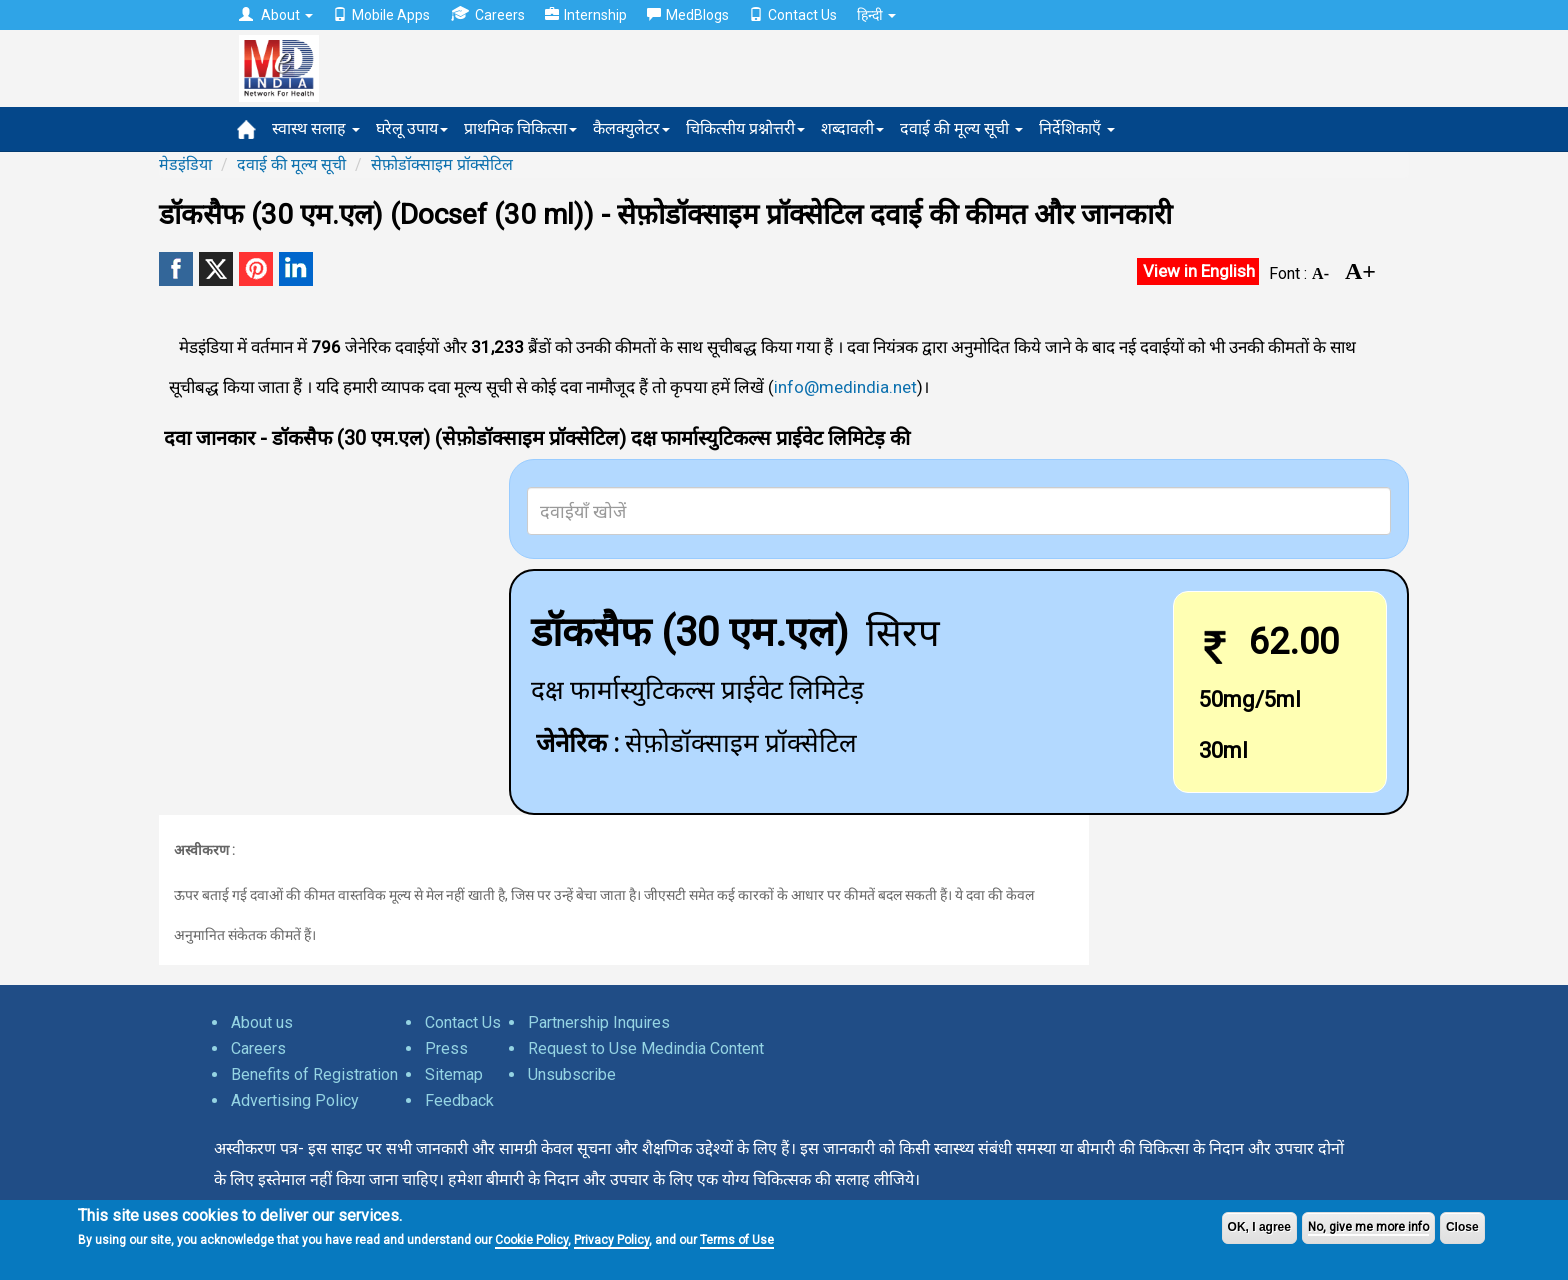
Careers (487, 14)
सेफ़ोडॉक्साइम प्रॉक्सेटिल (442, 164)
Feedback (459, 1100)
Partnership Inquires (599, 1022)
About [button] (276, 15)
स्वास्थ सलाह (316, 128)
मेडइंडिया (185, 164)
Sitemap (454, 1074)
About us (262, 1022)
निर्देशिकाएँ (1077, 128)
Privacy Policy (611, 1240)
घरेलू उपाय (412, 128)
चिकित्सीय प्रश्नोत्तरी (745, 128)
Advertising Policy (295, 1100)
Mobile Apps (381, 15)
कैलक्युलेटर (631, 128)
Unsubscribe (572, 1074)
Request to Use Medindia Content (646, 1048)
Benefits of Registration (314, 1074)
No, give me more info (1368, 1227)
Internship (586, 15)
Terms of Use (737, 1240)
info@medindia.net (845, 387)
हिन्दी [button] (876, 15)
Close (1462, 1227)
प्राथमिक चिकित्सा (520, 128)
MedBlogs (688, 15)
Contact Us (793, 15)
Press (446, 1048)
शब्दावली (852, 128)
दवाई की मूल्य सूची (961, 128)
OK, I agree (1259, 1227)
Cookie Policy (531, 1240)
